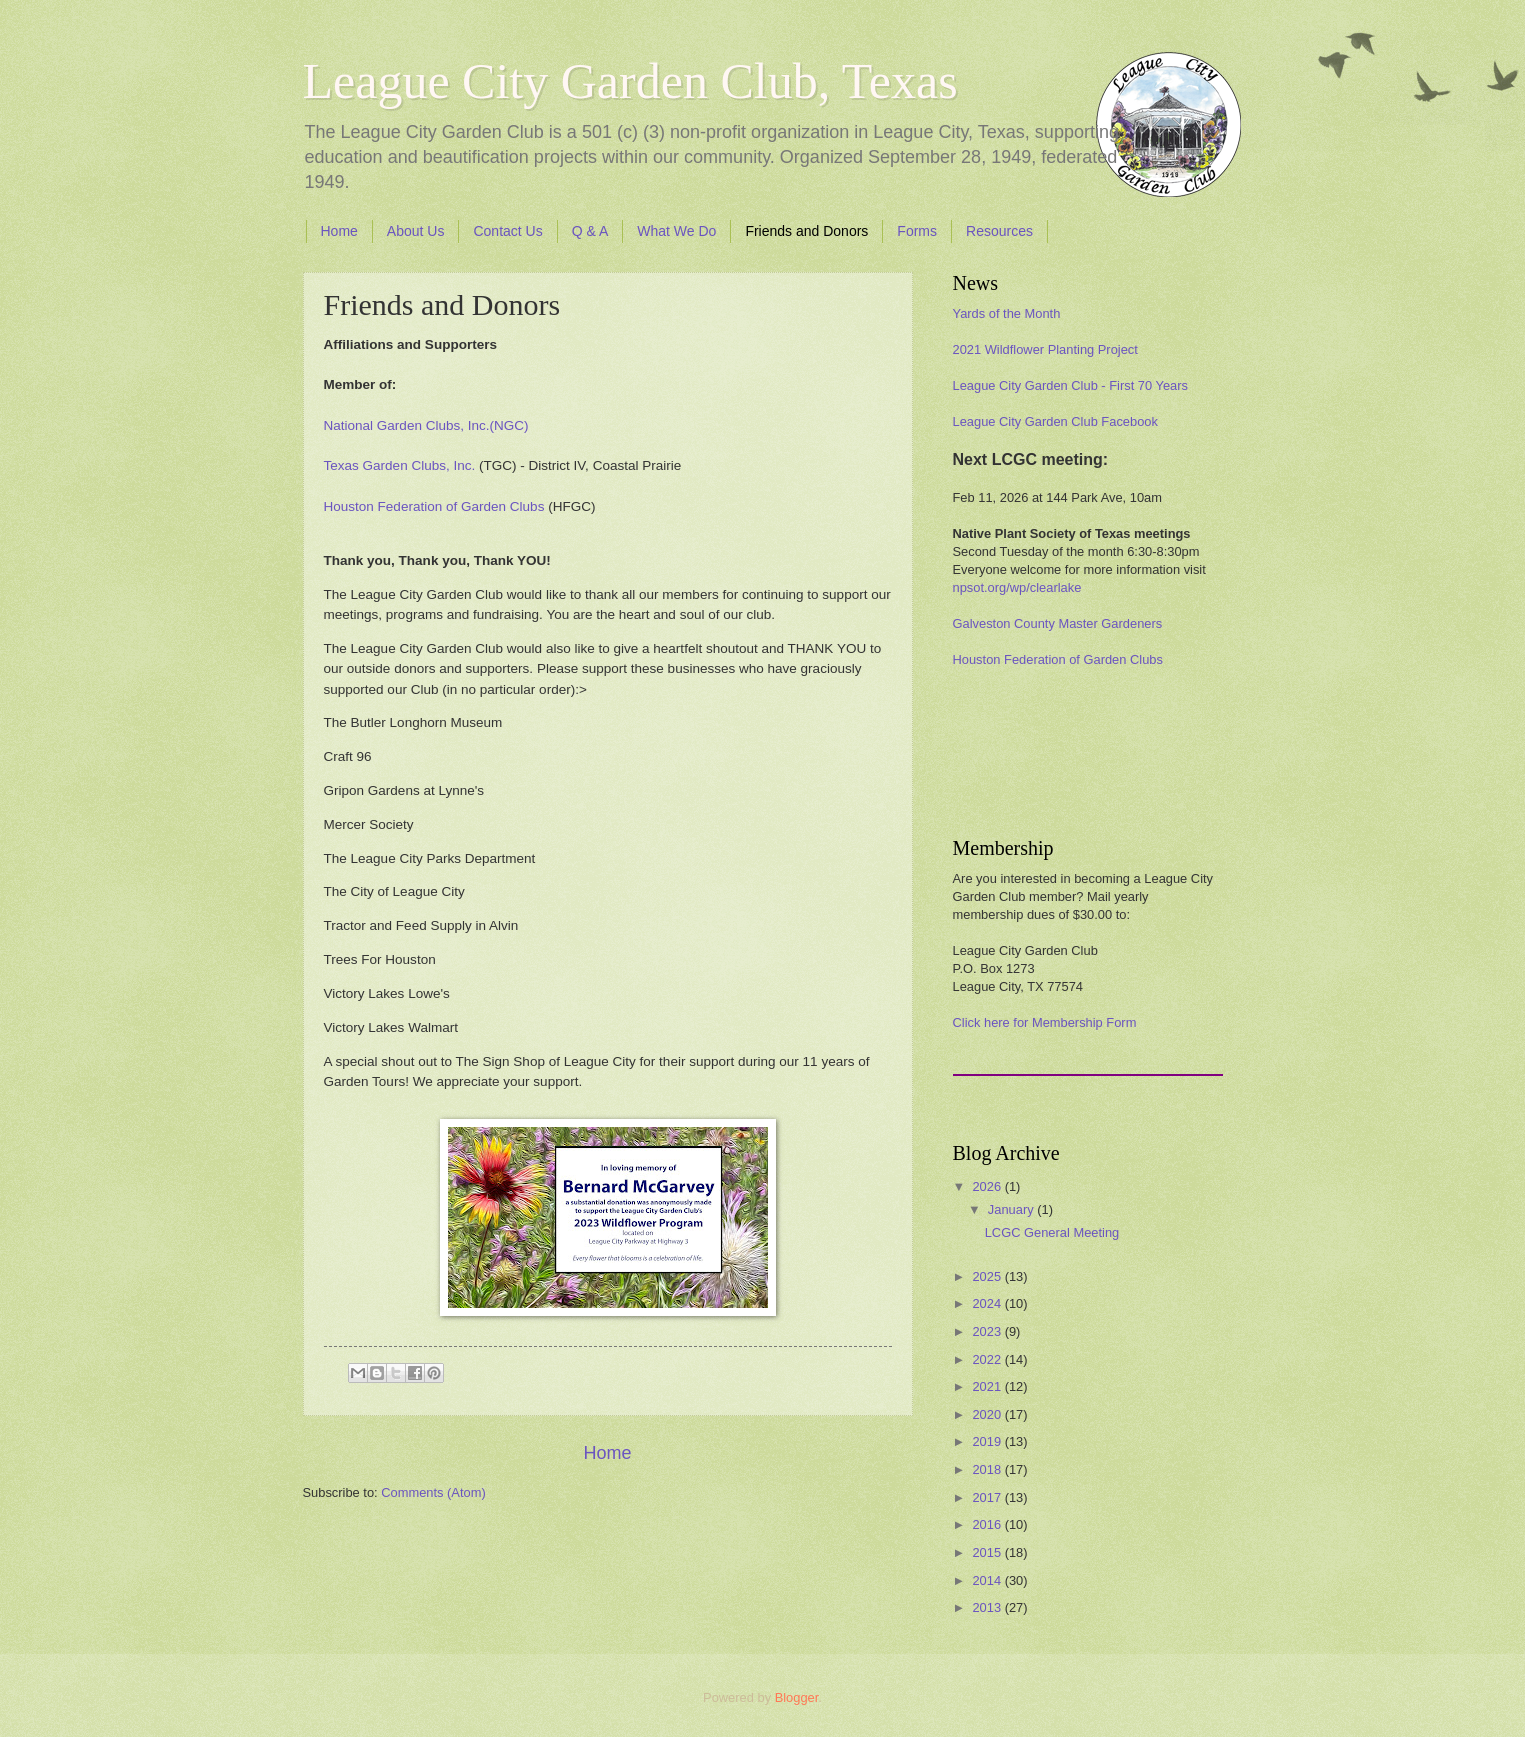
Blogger (797, 1697)
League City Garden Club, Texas (630, 81)
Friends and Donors (806, 231)
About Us (416, 231)
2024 (988, 1303)
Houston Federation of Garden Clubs (1058, 659)
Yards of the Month (1007, 313)
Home (339, 231)
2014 (988, 1580)
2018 (988, 1469)
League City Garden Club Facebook (1055, 421)
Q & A (590, 231)
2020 (988, 1414)
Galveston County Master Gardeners (1058, 623)
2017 (988, 1497)
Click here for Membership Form (1045, 1022)
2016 (988, 1524)
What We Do (676, 231)
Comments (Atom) (433, 1492)
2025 (988, 1276)
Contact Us (507, 231)
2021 (988, 1386)
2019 (988, 1441)
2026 (988, 1186)
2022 (988, 1359)
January (1012, 1209)
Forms (917, 231)
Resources (999, 231)
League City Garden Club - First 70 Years (1070, 385)
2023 (988, 1331)
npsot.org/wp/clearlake (1017, 587)
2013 (988, 1607)
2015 (988, 1552)
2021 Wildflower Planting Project (1045, 349)
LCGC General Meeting (1052, 1232)
